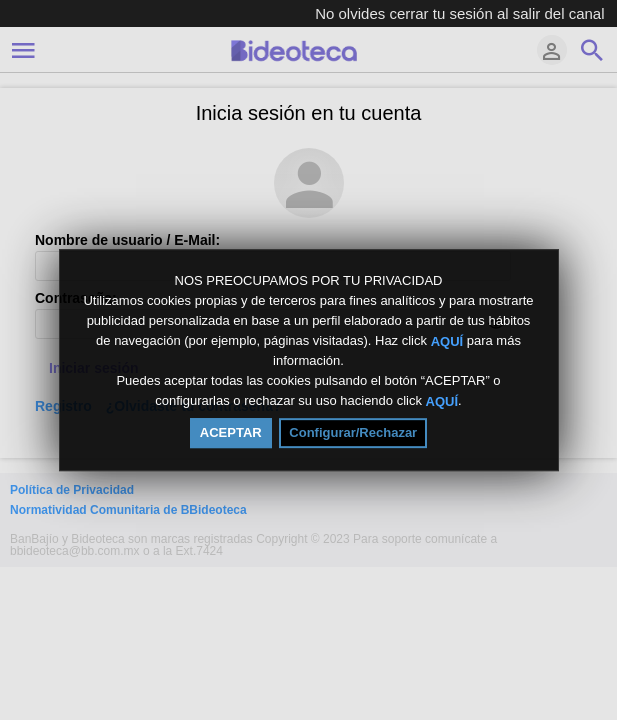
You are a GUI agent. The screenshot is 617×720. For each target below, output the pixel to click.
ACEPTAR (231, 432)
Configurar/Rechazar (353, 432)
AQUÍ (447, 340)
